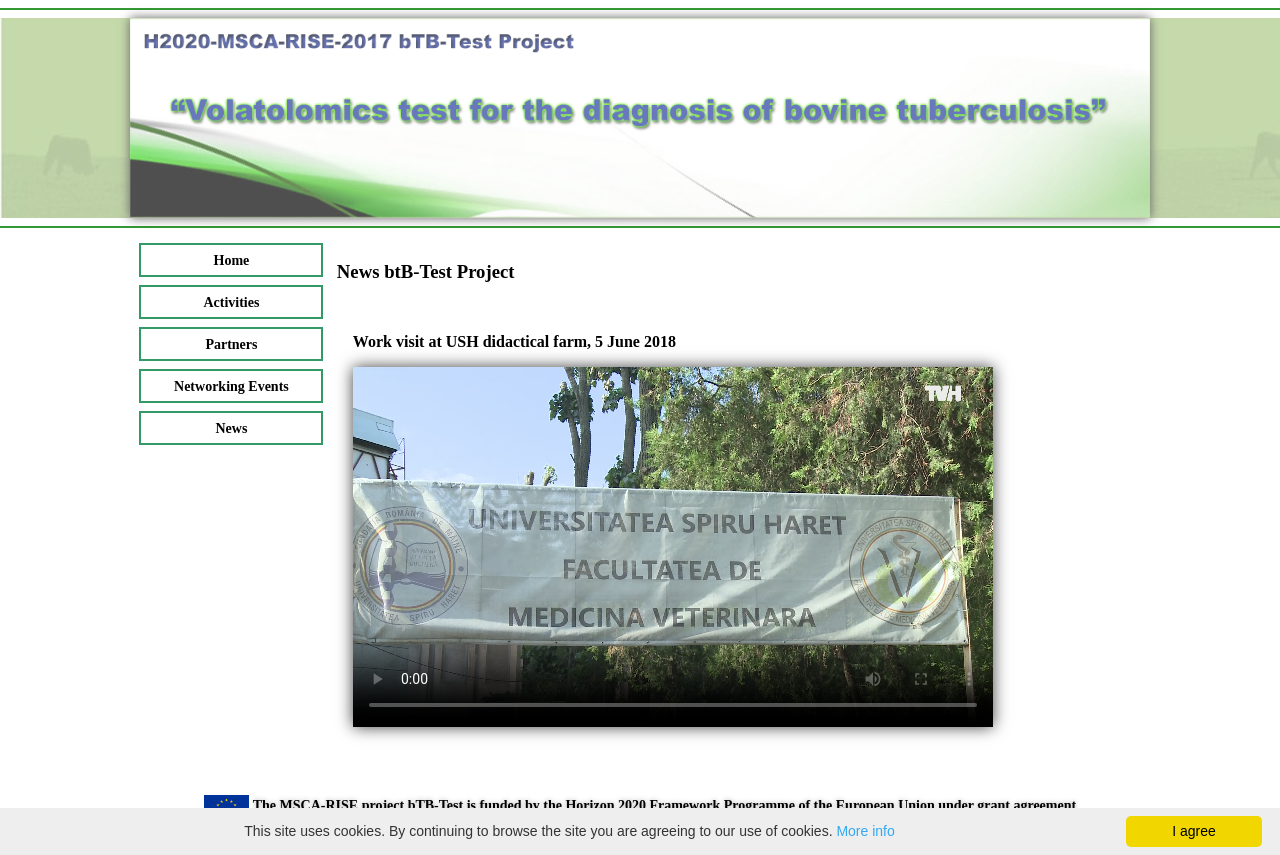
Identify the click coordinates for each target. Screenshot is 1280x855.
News (231, 428)
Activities (231, 302)
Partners (231, 344)
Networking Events (231, 386)
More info (865, 831)
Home (232, 260)
